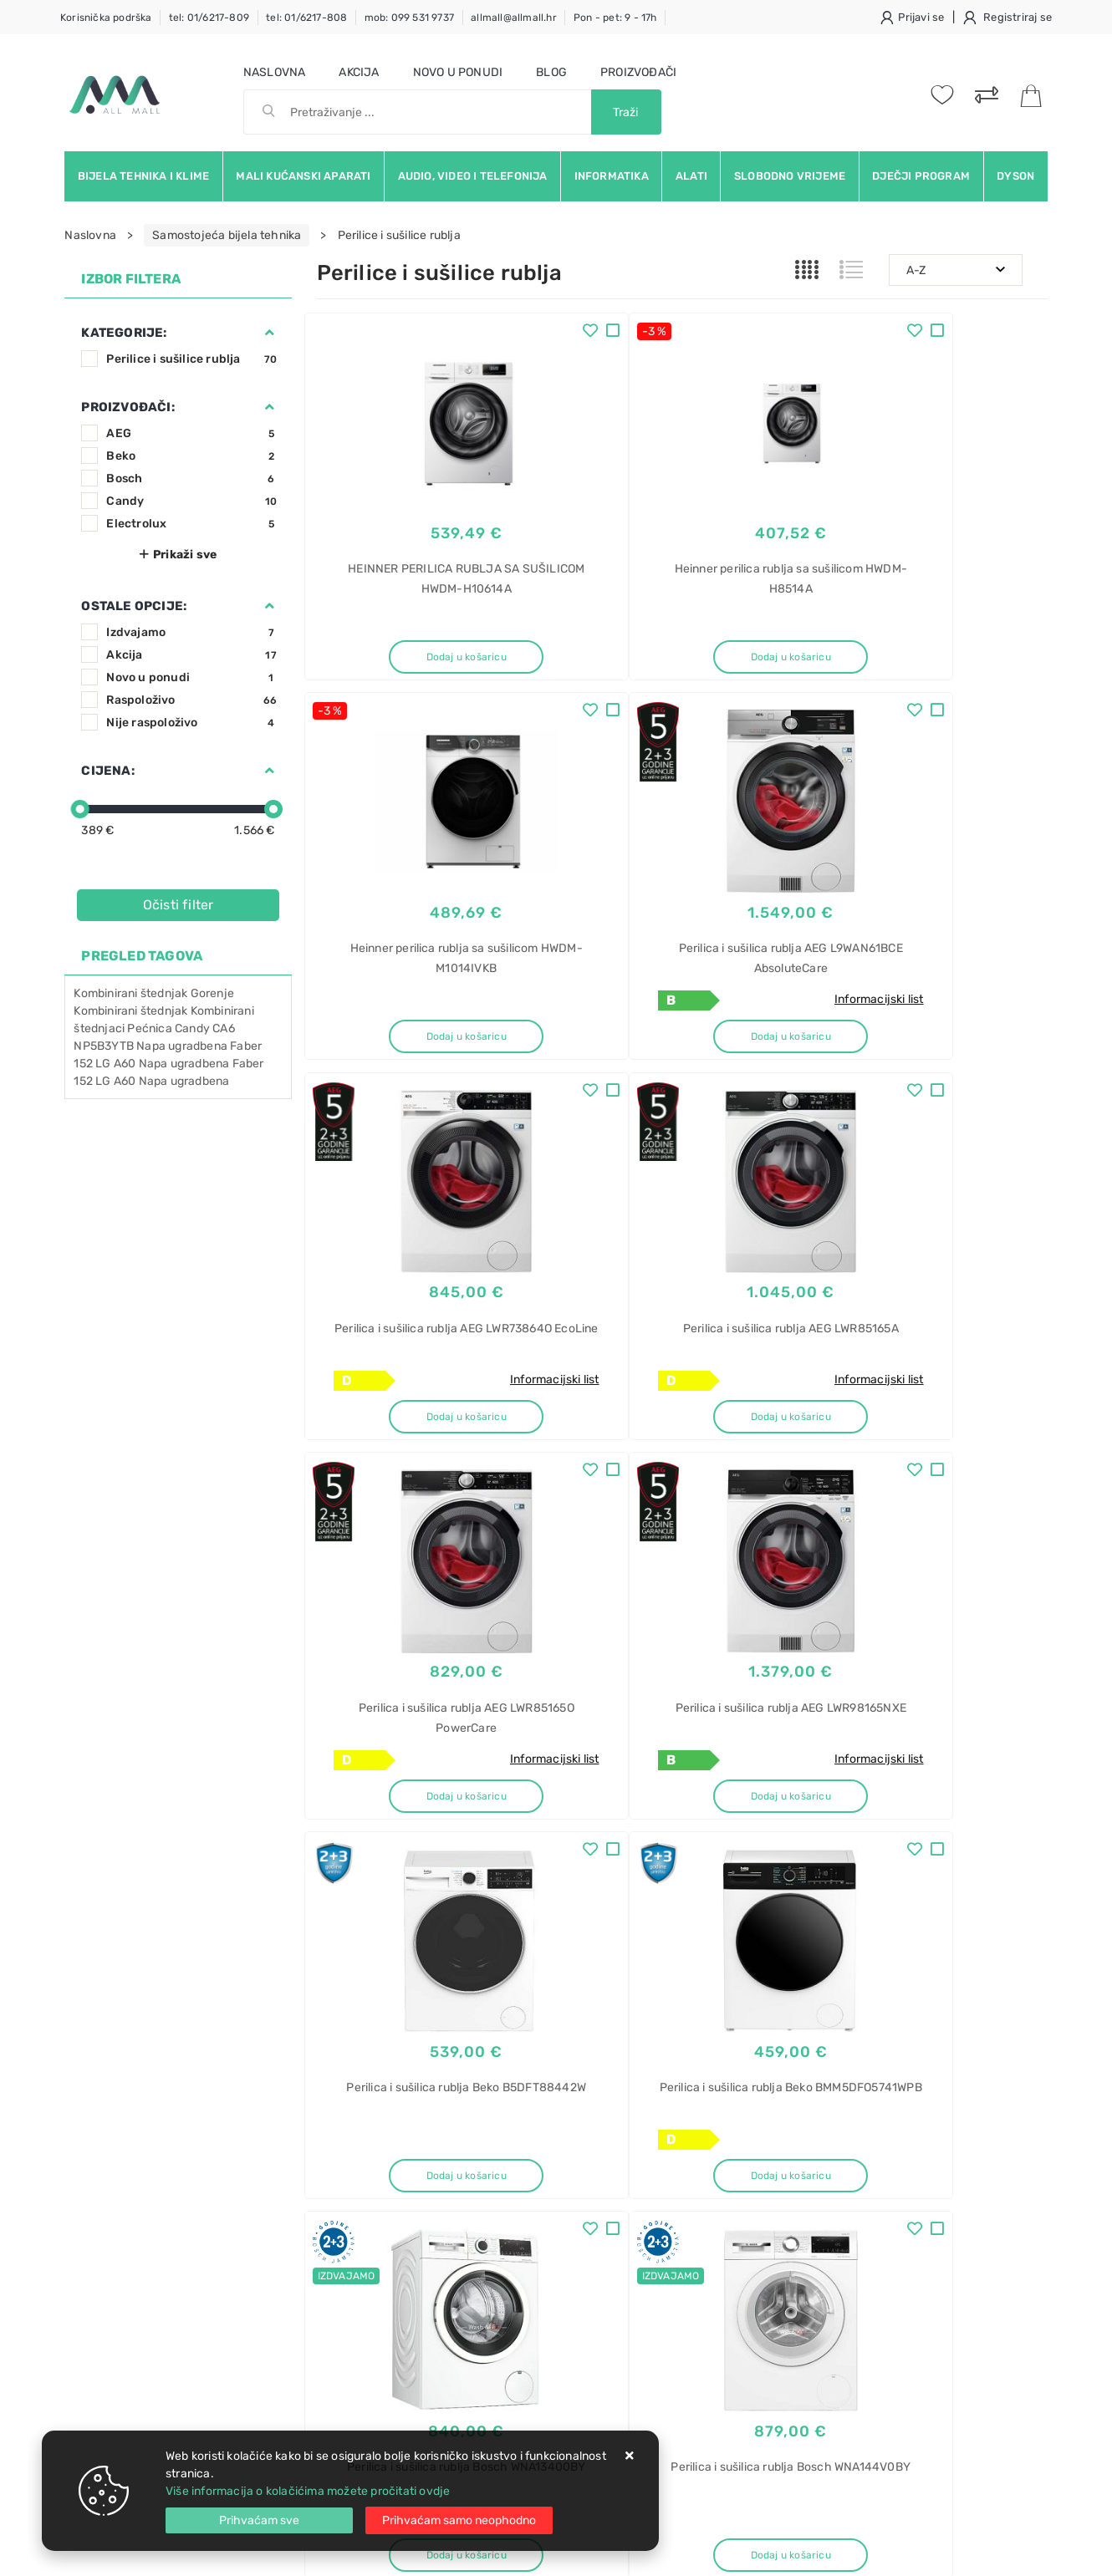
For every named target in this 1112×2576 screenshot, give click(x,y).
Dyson (1015, 176)
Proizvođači (638, 72)
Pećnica (149, 1028)
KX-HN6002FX (861, 2215)
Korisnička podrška (106, 17)
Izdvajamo (191, 632)
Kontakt (338, 2185)
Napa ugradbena (184, 1081)
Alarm (837, 2157)
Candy (191, 501)
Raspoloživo (191, 700)
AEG (191, 433)
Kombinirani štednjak (130, 1011)
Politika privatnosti (522, 2185)
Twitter (804, 2010)
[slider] (80, 809)
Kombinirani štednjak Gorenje (154, 993)
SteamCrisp (853, 2362)
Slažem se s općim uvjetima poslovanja (218, 2075)
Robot (837, 2391)
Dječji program (921, 176)
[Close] (259, 2520)
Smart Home (855, 2244)
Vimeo (975, 2010)
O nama (492, 2160)
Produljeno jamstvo (525, 2210)
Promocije (500, 2260)
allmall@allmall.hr (514, 17)
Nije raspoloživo (191, 722)
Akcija (359, 72)
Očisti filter (178, 905)
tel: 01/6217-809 (209, 17)
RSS (842, 2048)
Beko (191, 456)
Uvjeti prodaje (356, 2160)
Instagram (890, 2010)
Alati (691, 176)
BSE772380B (856, 2332)
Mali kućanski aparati (303, 176)
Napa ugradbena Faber (201, 1063)
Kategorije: (123, 332)
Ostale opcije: (133, 605)
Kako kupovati (355, 2210)
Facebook (718, 2010)
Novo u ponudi (458, 72)
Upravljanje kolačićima (379, 2336)
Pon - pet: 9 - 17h (615, 17)
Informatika (611, 176)
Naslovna (274, 72)
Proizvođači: (127, 407)
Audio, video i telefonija (473, 176)
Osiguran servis (358, 2311)
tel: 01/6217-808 (306, 17)
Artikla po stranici (901, 1886)
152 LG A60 (104, 1081)
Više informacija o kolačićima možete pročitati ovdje (308, 2491)
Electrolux (191, 524)
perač (837, 2420)
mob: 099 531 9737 (409, 17)
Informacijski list (476, 1007)
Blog (551, 72)
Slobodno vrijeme (789, 176)
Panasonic (850, 2186)
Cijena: (107, 770)
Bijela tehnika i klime (143, 176)
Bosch (191, 478)
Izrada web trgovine (999, 2552)
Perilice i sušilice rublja (191, 359)
